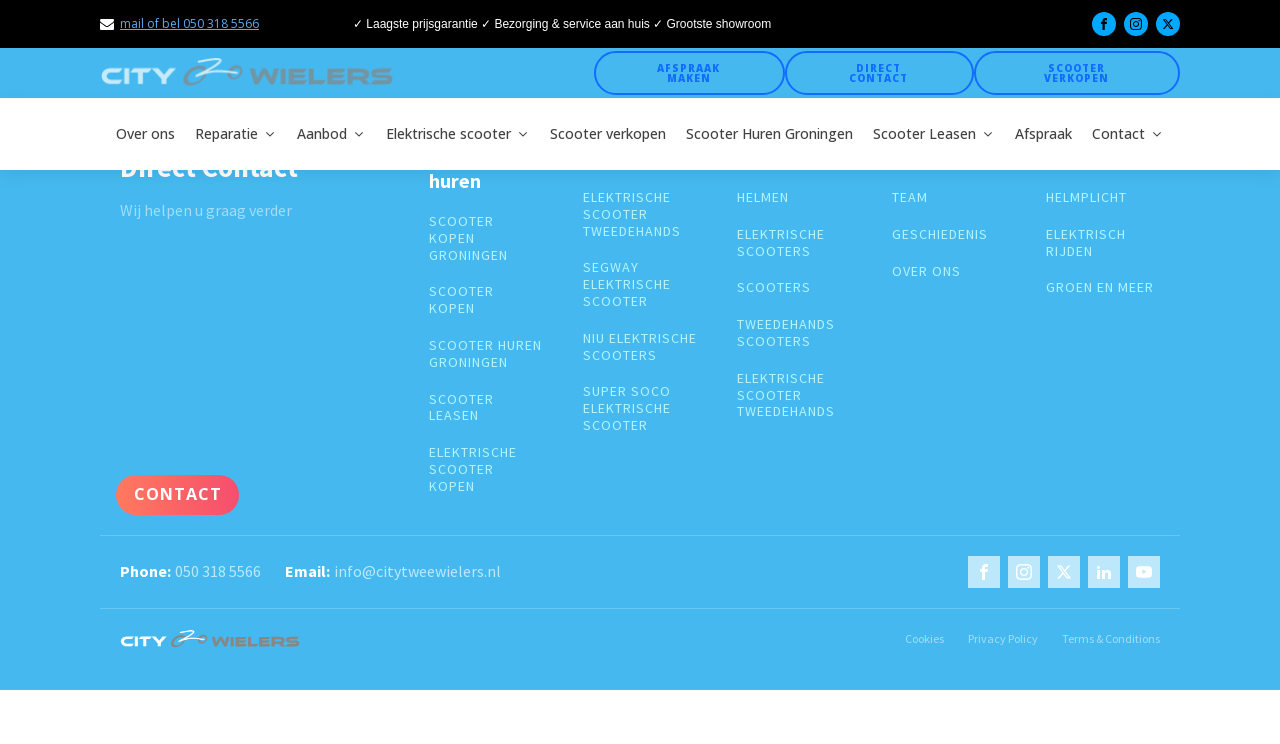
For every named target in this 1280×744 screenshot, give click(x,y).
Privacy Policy (1003, 638)
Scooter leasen (461, 408)
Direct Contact (878, 73)
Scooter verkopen (1076, 73)
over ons (926, 271)
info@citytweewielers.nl (417, 571)
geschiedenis (940, 234)
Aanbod (331, 133)
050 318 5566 (218, 571)
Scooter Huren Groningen (769, 133)
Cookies (924, 638)
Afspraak (1043, 133)
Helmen (763, 197)
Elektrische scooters (781, 243)
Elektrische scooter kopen (473, 469)
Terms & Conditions (1111, 638)
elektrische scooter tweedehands (632, 214)
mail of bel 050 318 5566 (189, 23)
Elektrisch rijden (1086, 243)
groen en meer (1100, 287)
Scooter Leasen (934, 133)
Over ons (145, 133)
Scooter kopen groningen (468, 238)
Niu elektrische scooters (640, 347)
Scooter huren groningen (485, 354)
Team (910, 197)
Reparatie (236, 133)
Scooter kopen (461, 300)
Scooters (774, 287)
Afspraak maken (688, 73)
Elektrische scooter (458, 133)
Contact (1128, 133)
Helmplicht (1086, 197)
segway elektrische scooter (627, 284)
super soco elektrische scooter (627, 408)
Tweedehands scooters (786, 333)
